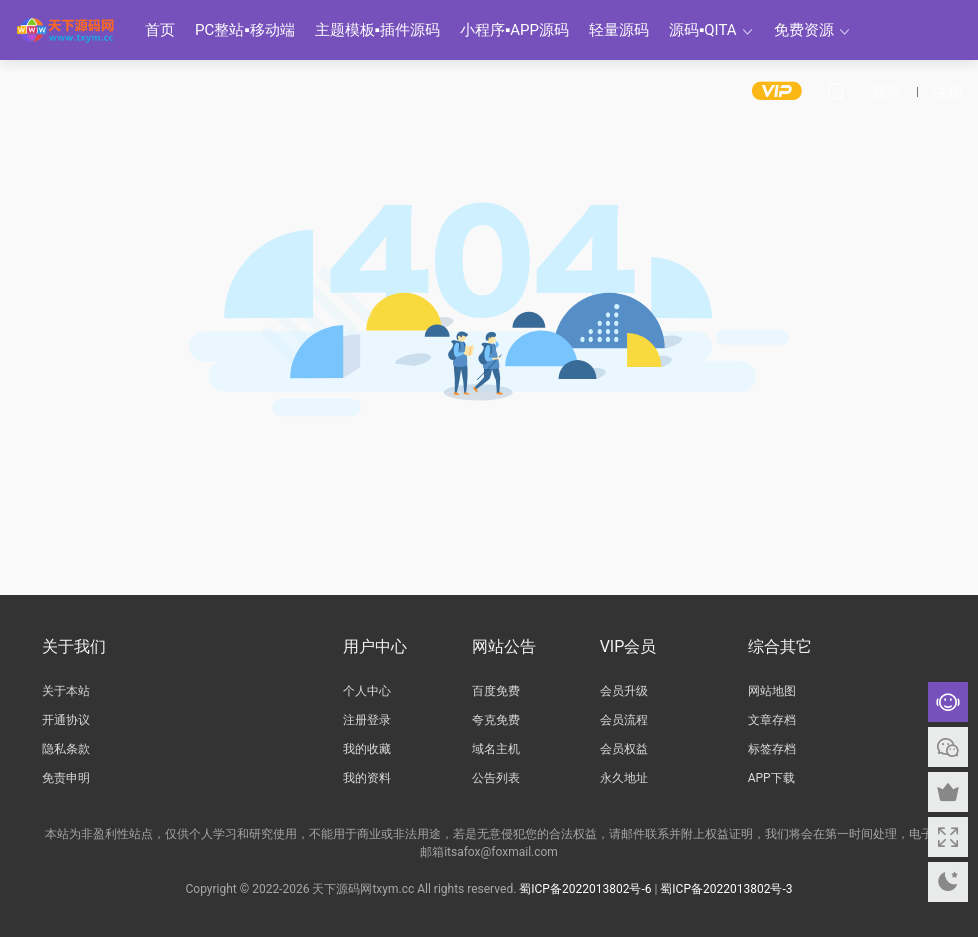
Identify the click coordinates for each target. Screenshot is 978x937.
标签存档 (772, 749)
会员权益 (624, 749)
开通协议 (66, 720)
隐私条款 (66, 749)
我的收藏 (367, 749)
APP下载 (771, 778)
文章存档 (772, 720)
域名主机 (496, 749)
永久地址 (624, 778)
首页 (160, 30)
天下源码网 (65, 30)
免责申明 (66, 778)
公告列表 (496, 778)
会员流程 (624, 720)
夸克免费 (496, 720)
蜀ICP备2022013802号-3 (726, 888)
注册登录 (367, 720)
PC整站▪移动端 (245, 30)
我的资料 (367, 778)
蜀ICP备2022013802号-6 (585, 888)
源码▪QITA (703, 30)
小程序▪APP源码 (514, 30)
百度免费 (496, 691)
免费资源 (804, 30)
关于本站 (66, 691)
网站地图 (772, 691)
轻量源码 (619, 30)
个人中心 (367, 691)
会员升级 (624, 691)
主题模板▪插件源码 (377, 30)
